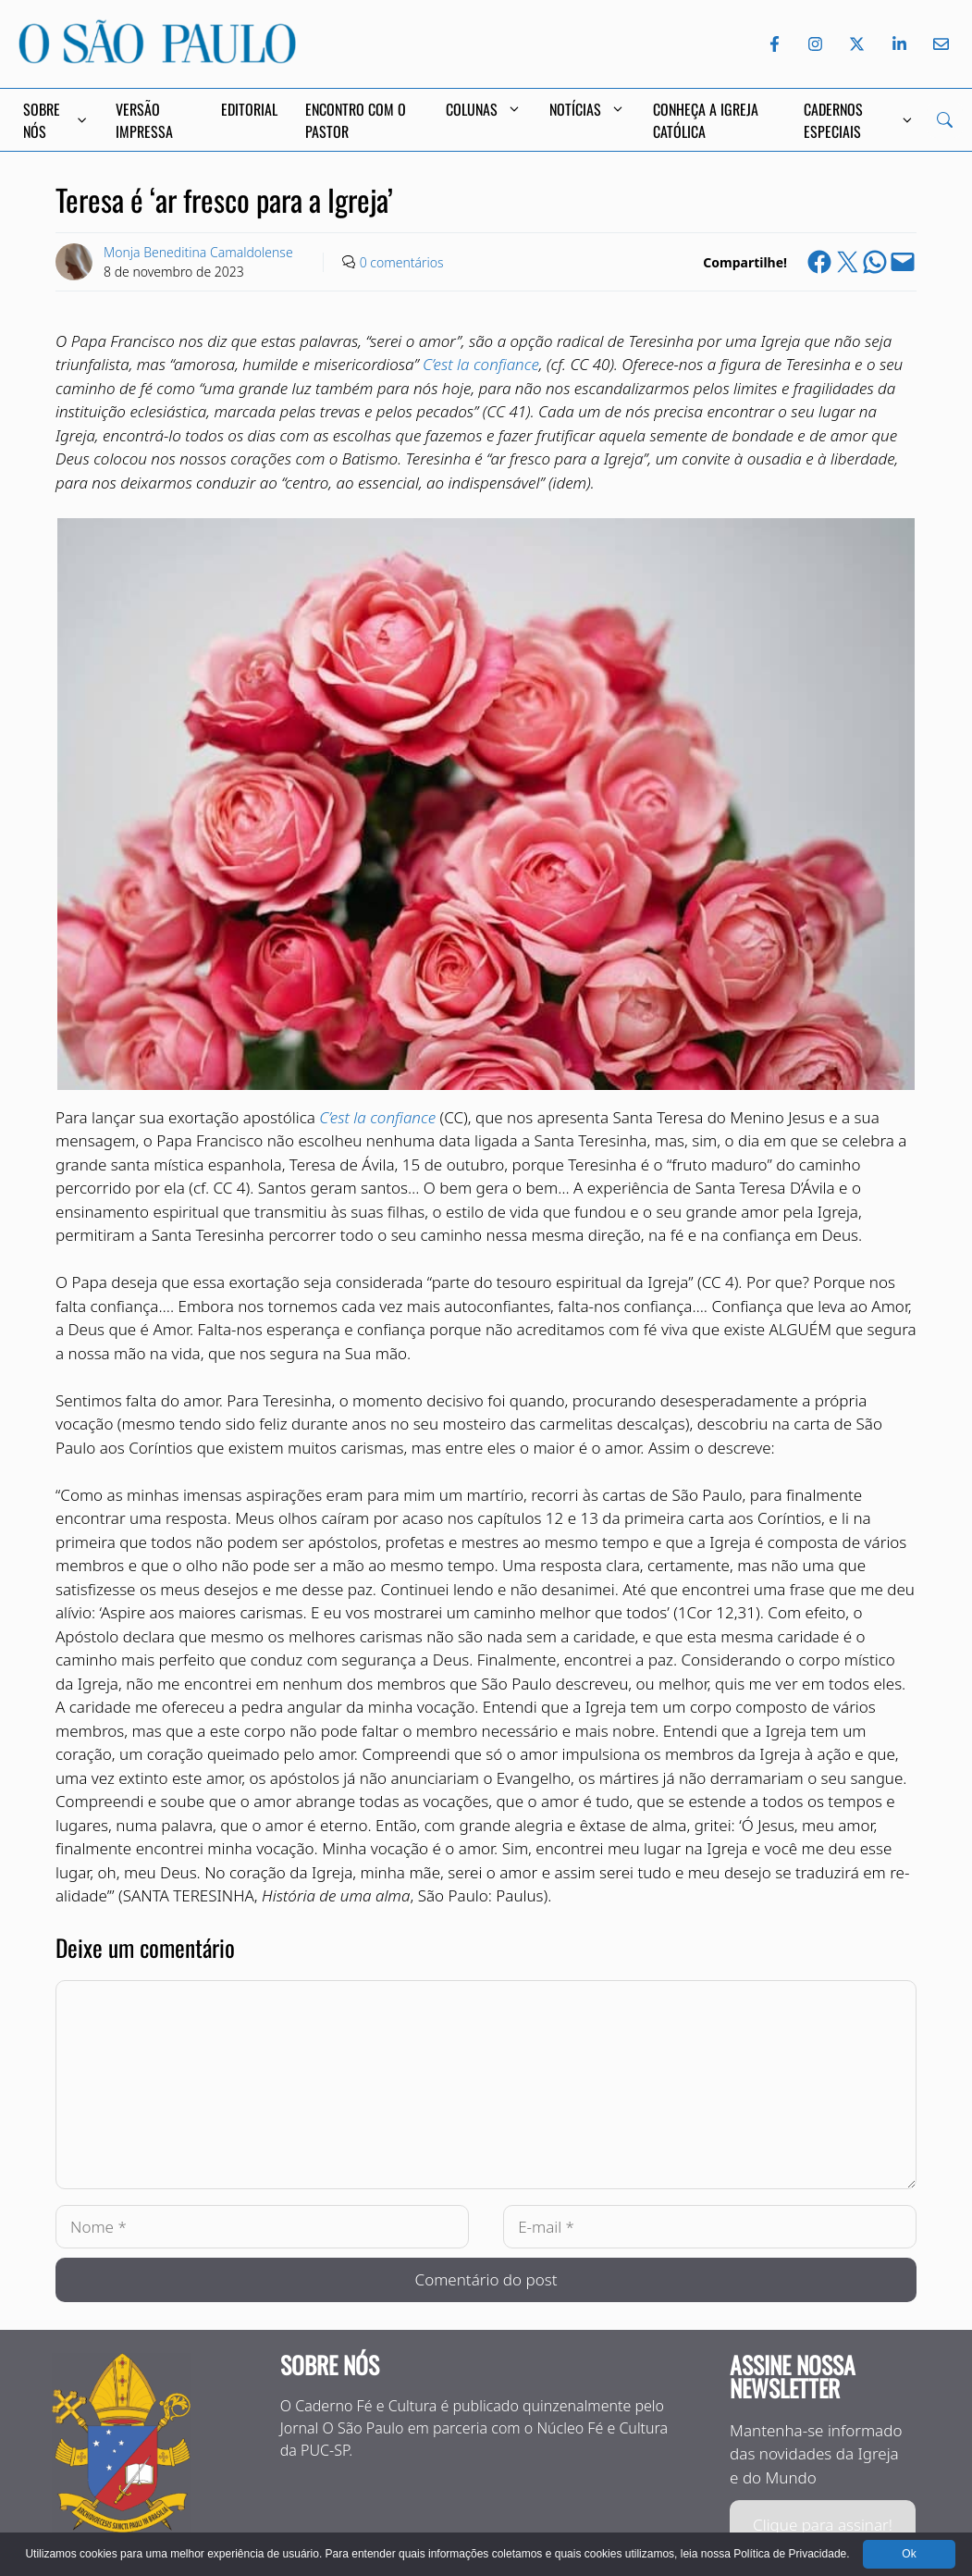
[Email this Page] (903, 262)
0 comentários (402, 262)
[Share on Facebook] (819, 262)
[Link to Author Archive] (73, 261)
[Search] (945, 120)
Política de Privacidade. (791, 2553)
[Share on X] (847, 262)
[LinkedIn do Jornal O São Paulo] (899, 44)
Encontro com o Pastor (355, 120)
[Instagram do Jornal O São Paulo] (815, 44)
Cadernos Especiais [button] (858, 120)
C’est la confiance (481, 364)
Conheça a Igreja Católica (705, 120)
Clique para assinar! (822, 2524)
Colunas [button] (484, 109)
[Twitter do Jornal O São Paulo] (857, 44)
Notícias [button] (587, 109)
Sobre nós (329, 2364)
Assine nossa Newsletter (792, 2376)
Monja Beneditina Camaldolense (198, 252)
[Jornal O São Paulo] (157, 57)
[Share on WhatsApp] (875, 262)
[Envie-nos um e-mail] (938, 44)
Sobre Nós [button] (55, 120)
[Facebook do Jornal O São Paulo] (774, 44)
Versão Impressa (144, 120)
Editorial (249, 109)
